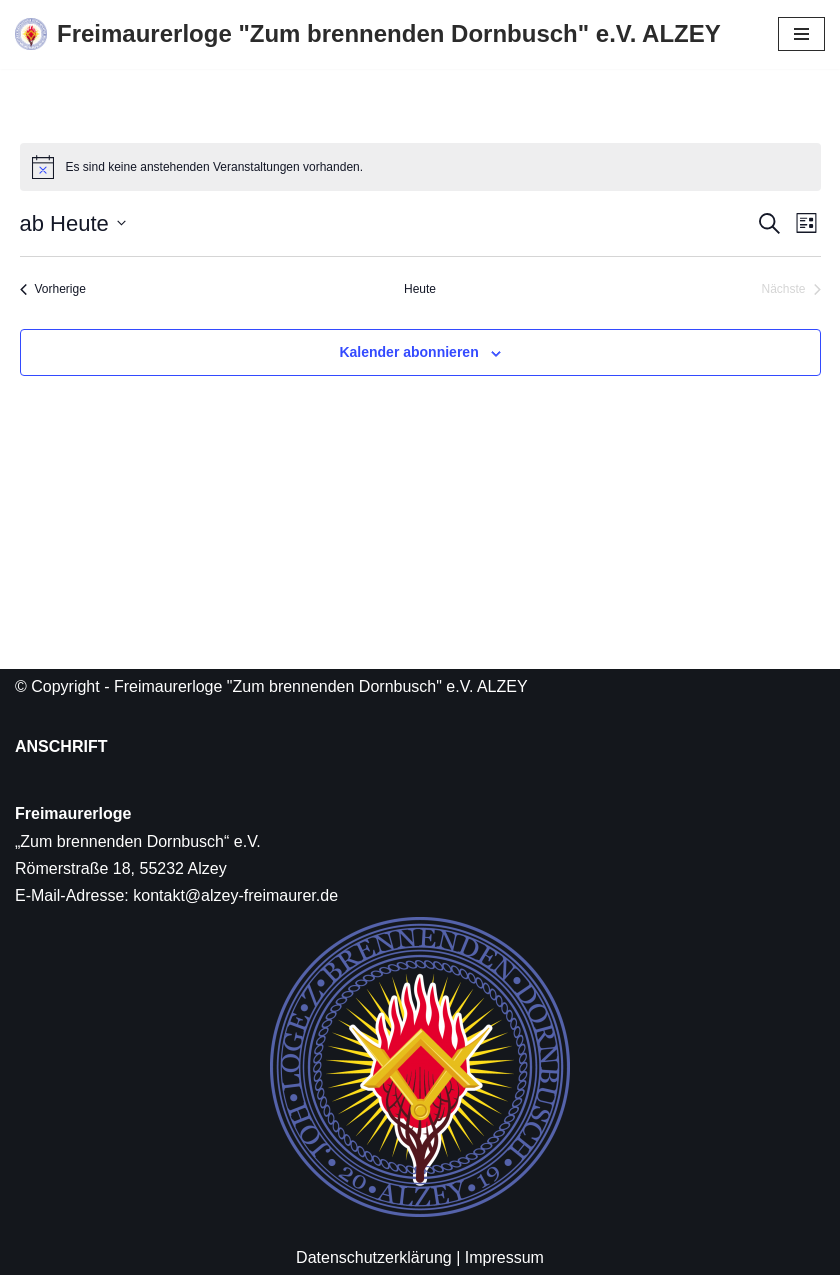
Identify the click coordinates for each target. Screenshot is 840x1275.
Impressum (504, 1257)
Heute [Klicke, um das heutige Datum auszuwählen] (420, 289)
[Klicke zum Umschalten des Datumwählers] (73, 223)
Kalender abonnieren (408, 352)
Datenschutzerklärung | (378, 1257)
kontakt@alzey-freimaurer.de (235, 895)
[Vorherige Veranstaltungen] (53, 289)
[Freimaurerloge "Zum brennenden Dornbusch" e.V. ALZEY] (368, 34)
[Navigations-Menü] (801, 34)
